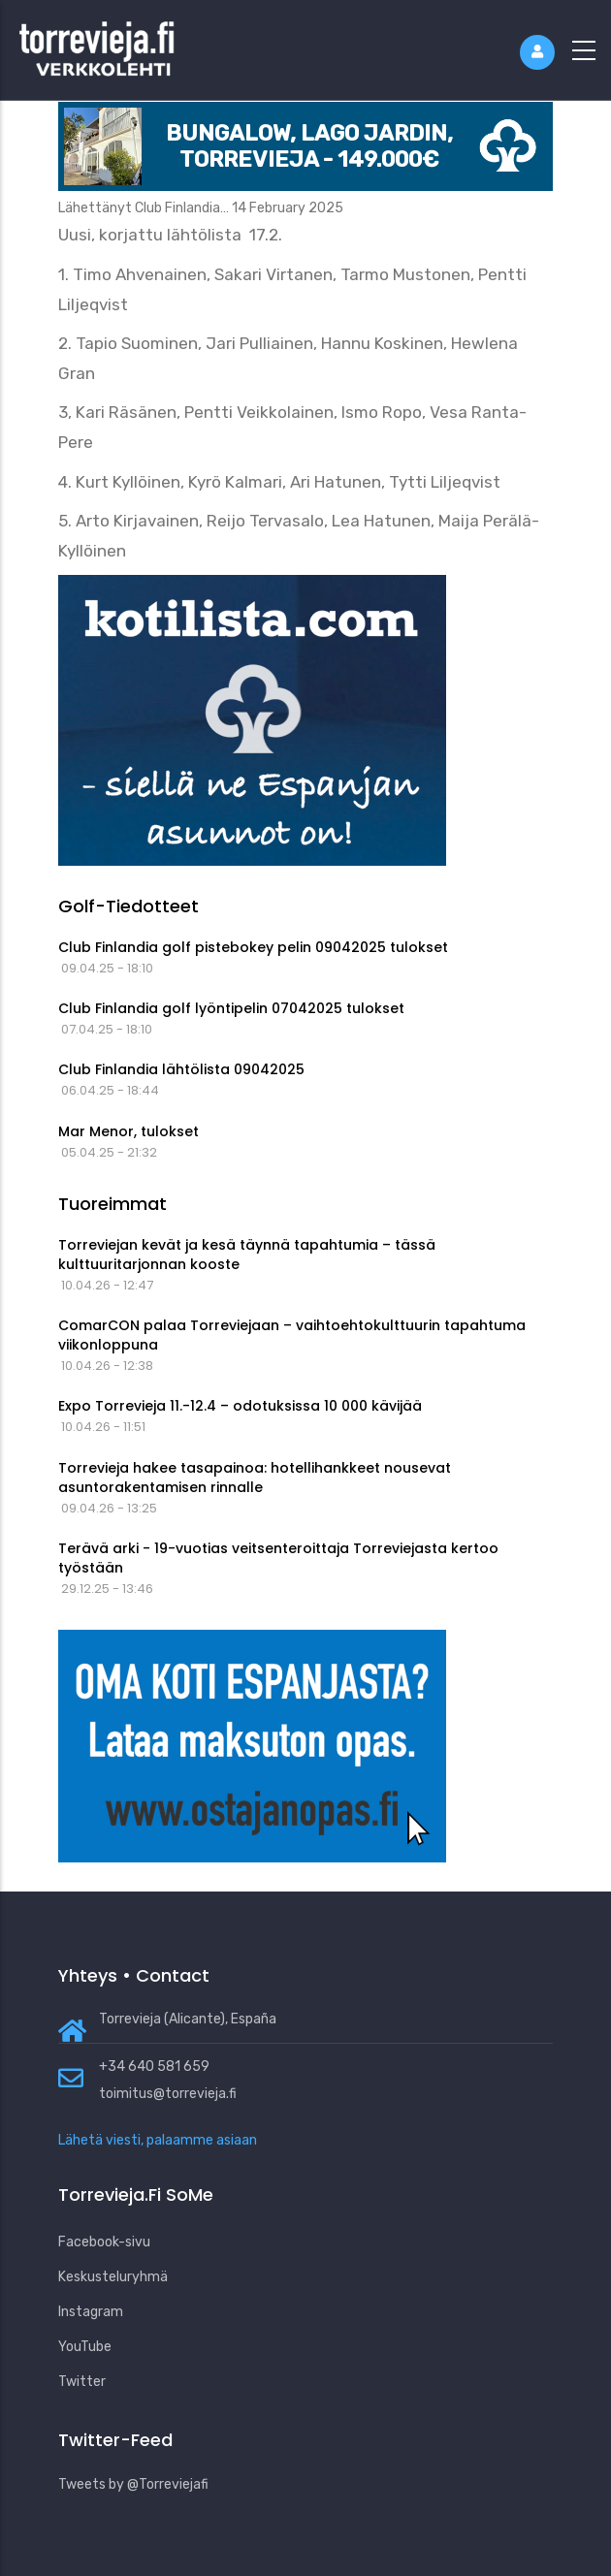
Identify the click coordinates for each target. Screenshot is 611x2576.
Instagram (90, 2312)
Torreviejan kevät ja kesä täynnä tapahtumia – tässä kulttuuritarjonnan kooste (246, 1254)
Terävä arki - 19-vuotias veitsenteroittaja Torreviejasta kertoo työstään (278, 1558)
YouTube (85, 2346)
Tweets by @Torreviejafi (133, 2484)
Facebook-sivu (104, 2242)
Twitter (82, 2381)
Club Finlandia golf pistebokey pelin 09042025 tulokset (253, 947)
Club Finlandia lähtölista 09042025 (181, 1069)
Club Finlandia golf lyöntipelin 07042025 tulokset (231, 1008)
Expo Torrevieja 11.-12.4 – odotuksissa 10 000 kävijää (240, 1405)
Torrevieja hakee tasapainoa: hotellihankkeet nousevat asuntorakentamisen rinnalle (254, 1477)
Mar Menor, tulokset (128, 1131)
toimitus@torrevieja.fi (168, 2093)
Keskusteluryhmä (113, 2277)
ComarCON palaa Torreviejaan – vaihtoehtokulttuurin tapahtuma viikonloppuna (292, 1335)
